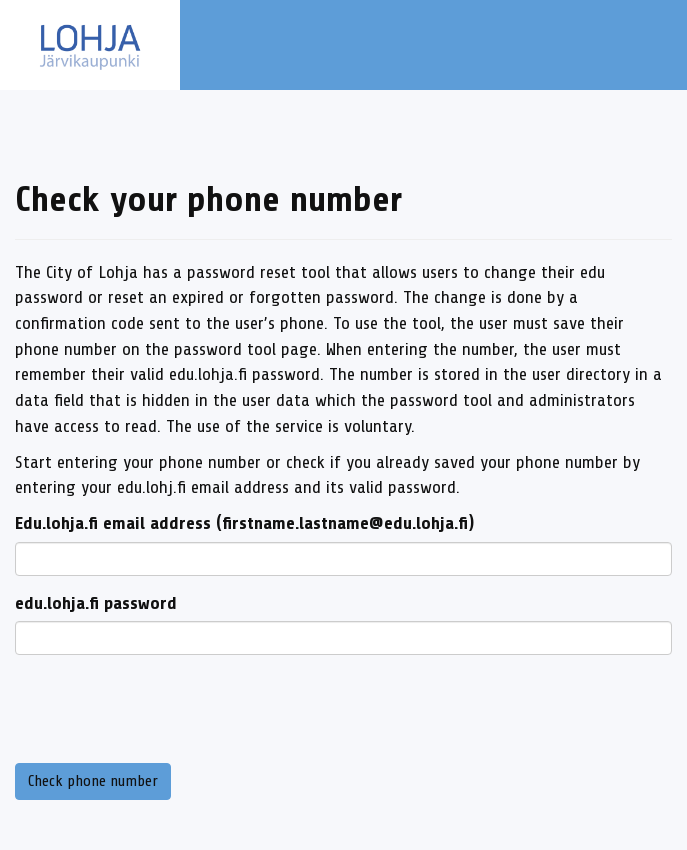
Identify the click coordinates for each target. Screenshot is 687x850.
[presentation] (167, 709)
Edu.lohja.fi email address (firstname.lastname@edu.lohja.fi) (244, 523)
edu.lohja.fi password (96, 603)
